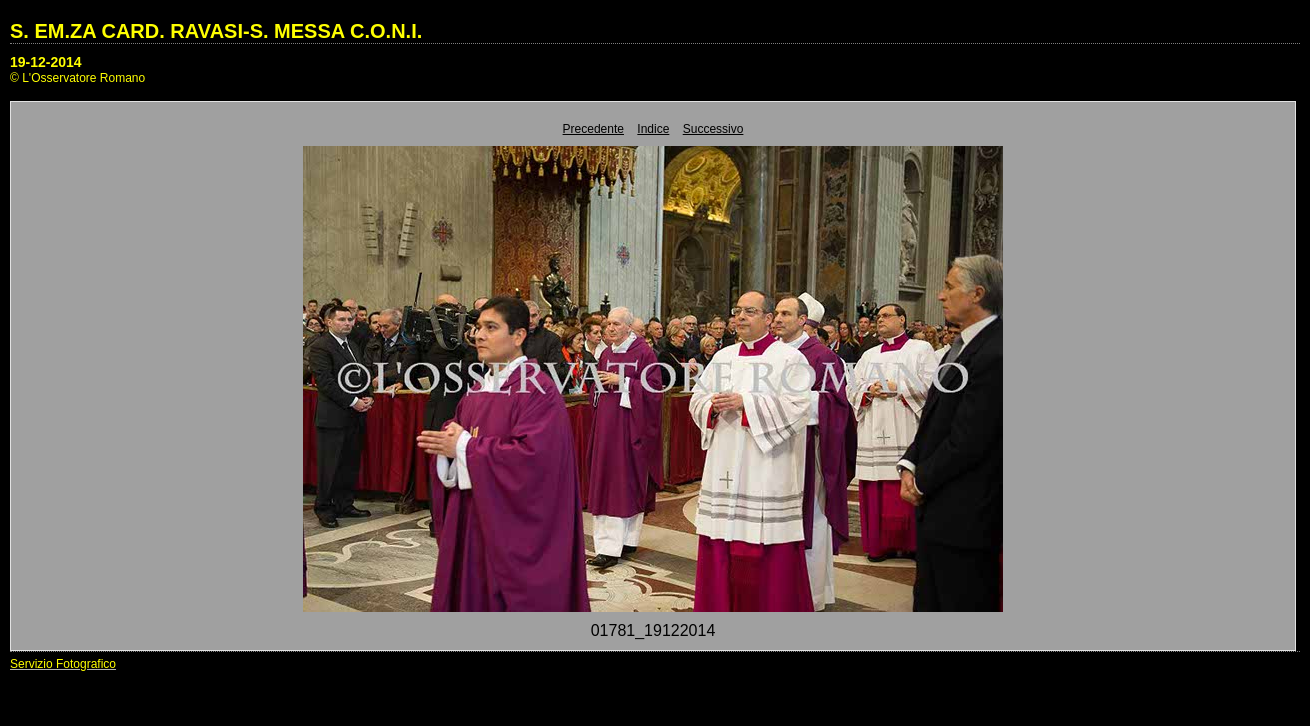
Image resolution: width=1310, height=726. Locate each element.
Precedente (593, 129)
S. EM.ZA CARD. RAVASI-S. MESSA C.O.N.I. (216, 31)
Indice (653, 129)
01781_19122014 (653, 630)
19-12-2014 (46, 62)
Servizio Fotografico (63, 664)
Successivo (713, 129)
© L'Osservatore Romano (77, 78)
